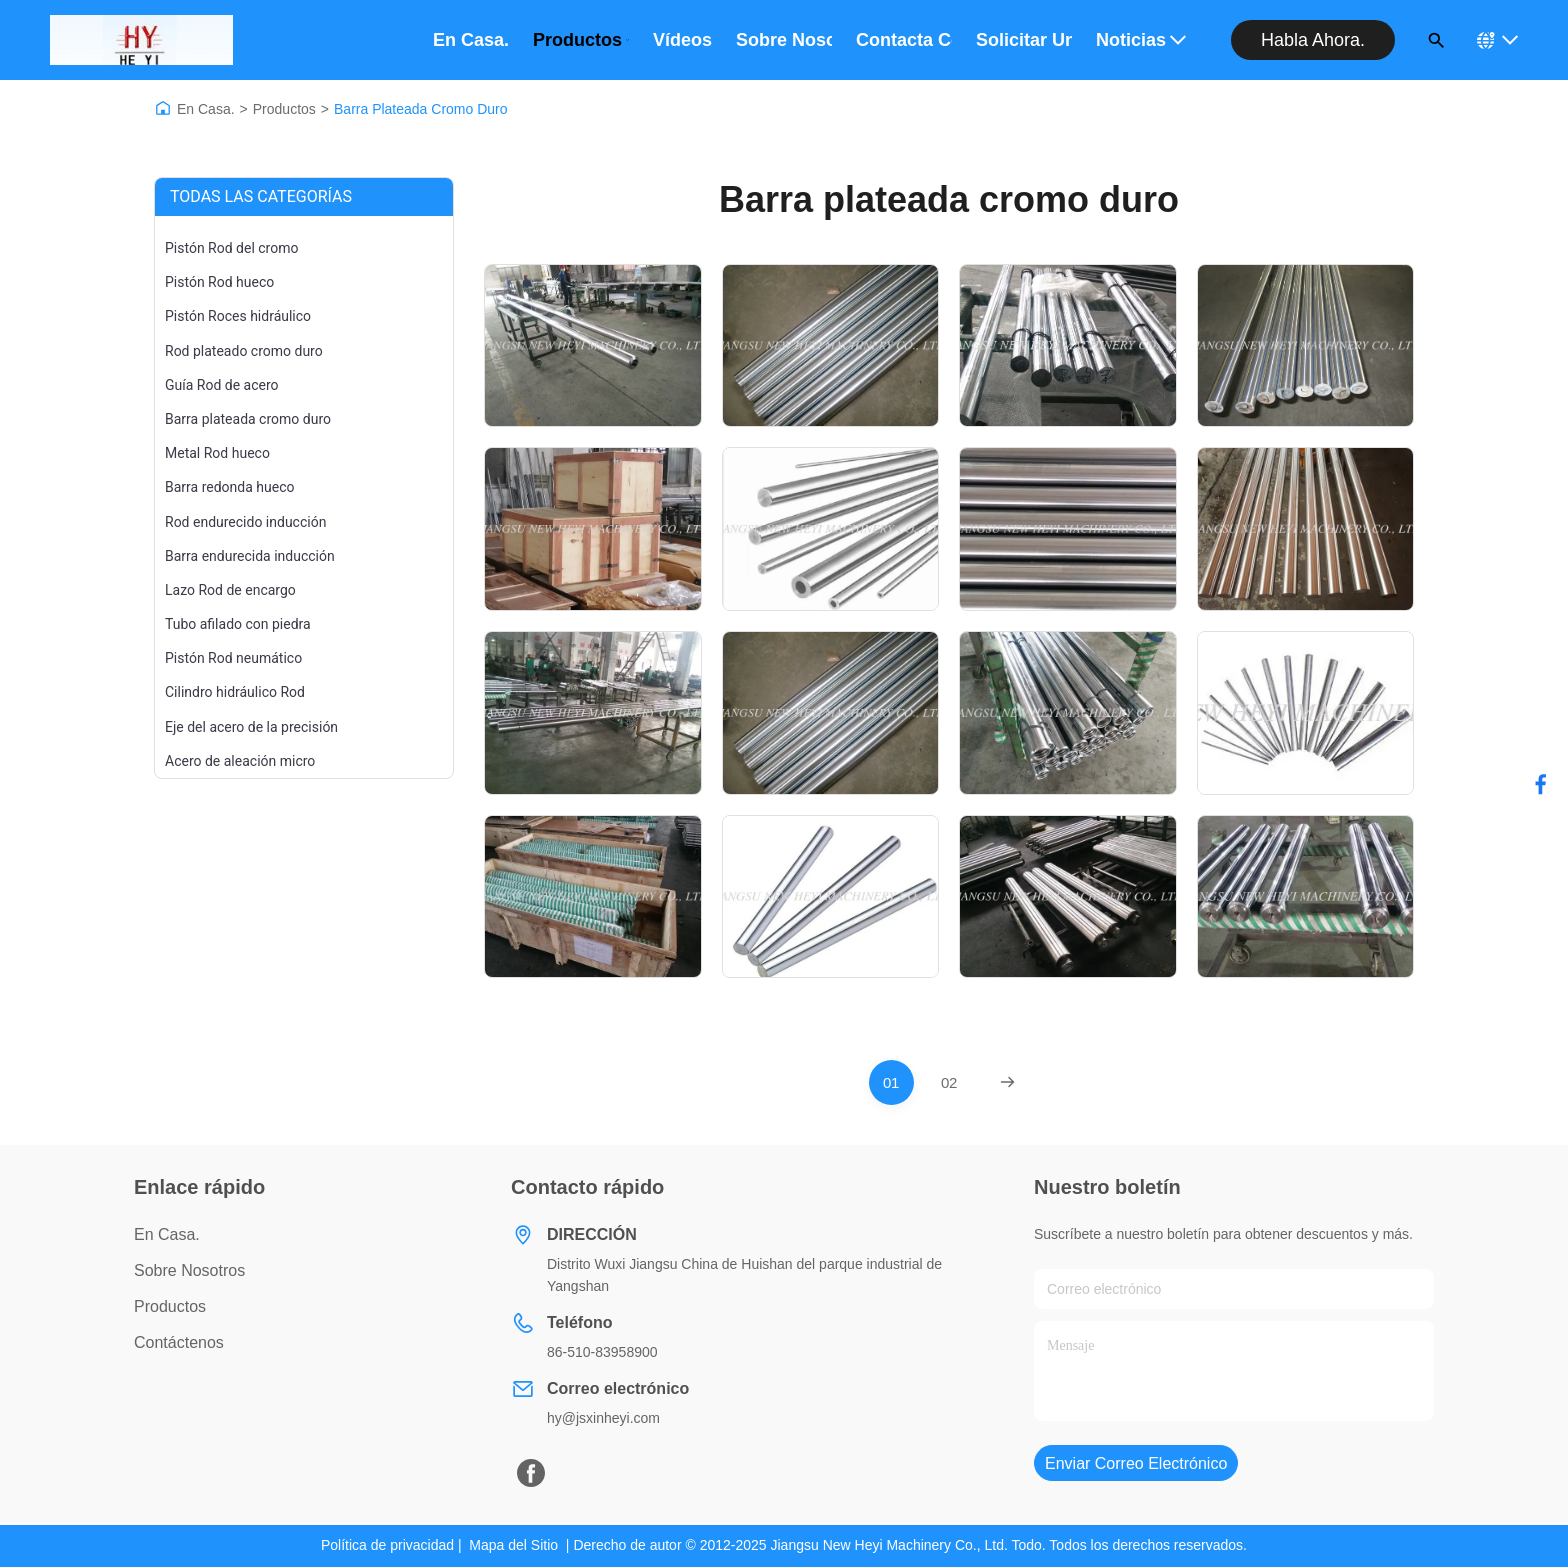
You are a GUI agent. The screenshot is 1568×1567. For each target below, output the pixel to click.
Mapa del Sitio (513, 1545)
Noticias (1141, 40)
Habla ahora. (1313, 40)
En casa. (471, 40)
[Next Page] (1007, 1082)
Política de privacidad (387, 1545)
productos (170, 1306)
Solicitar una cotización (1024, 40)
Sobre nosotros (784, 40)
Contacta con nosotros (904, 40)
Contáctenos (179, 1342)
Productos (581, 40)
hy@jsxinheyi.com (603, 1418)
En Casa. (206, 109)
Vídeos (682, 40)
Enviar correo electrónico (1136, 1463)
